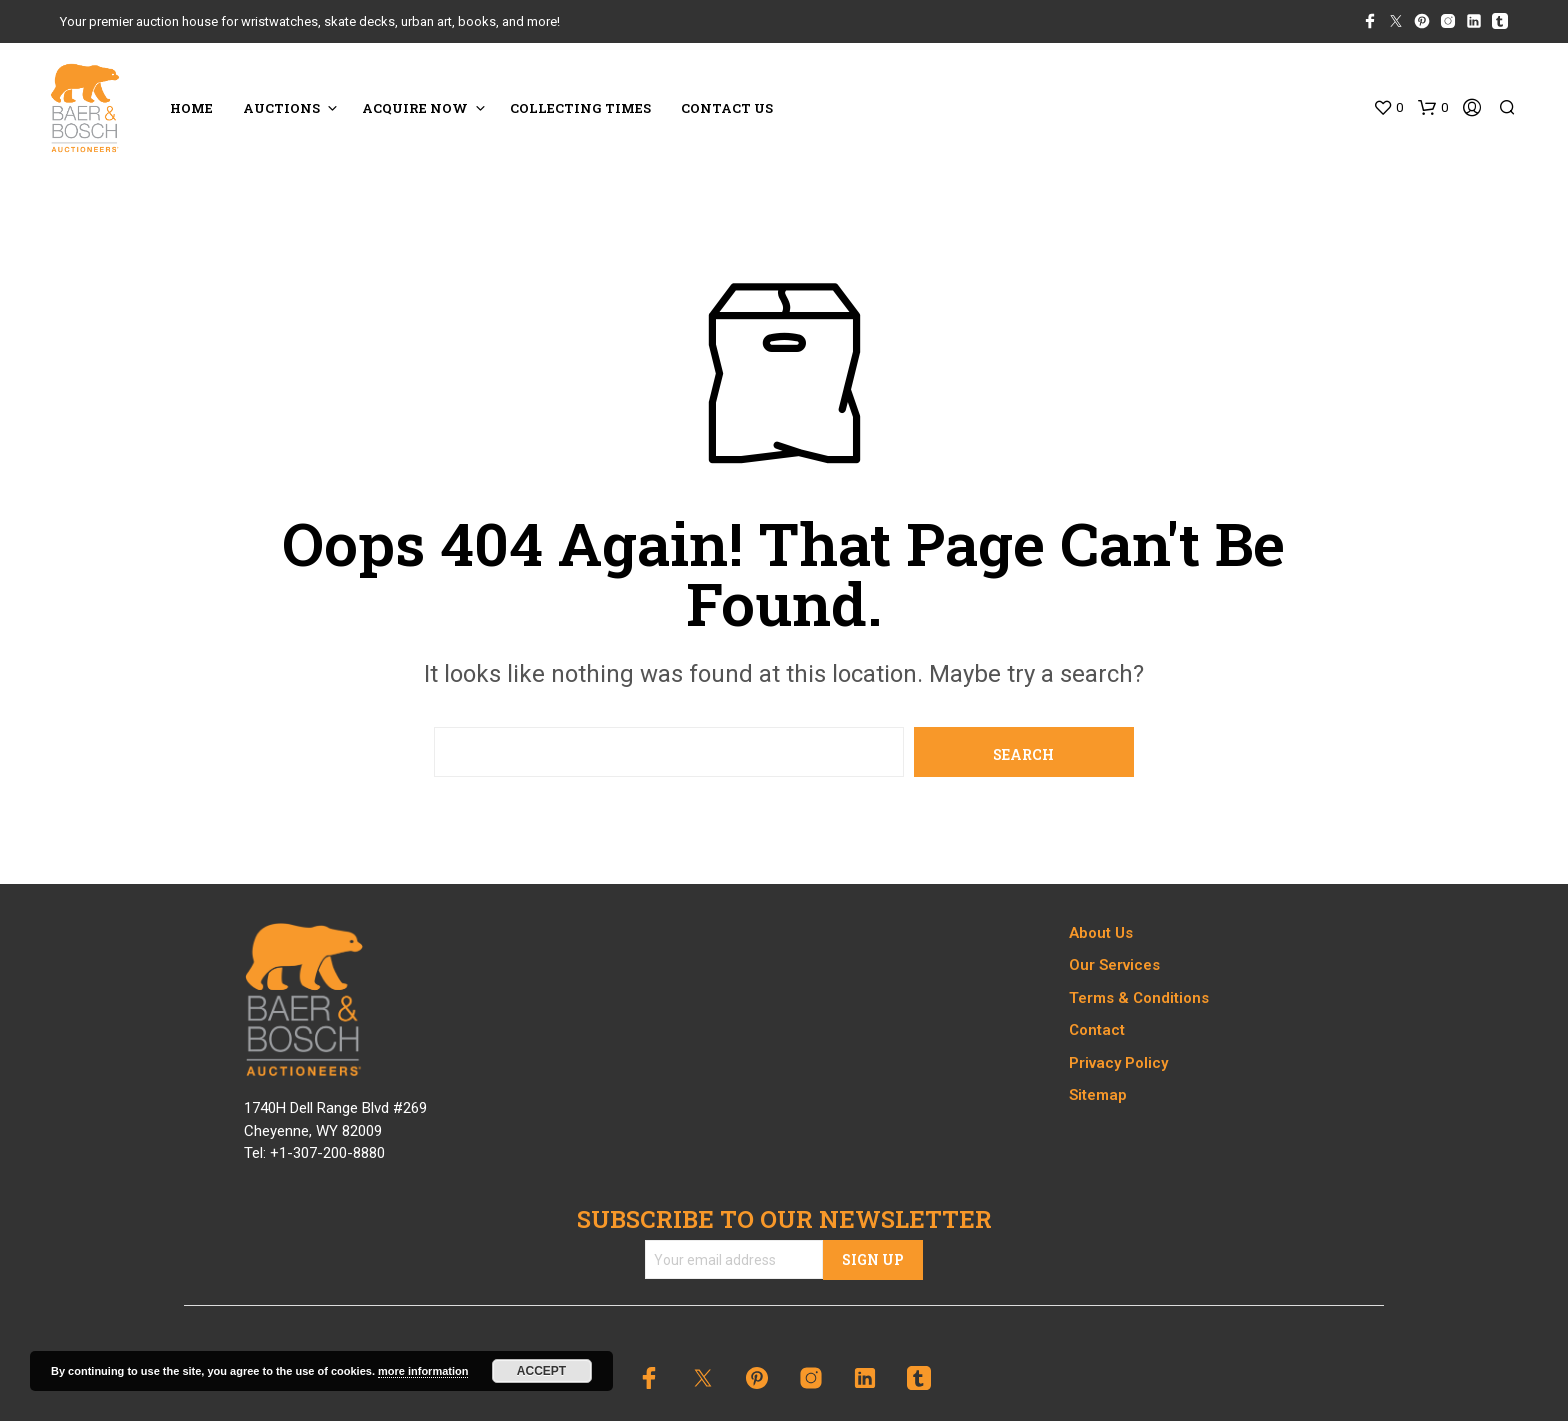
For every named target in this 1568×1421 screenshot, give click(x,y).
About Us (1101, 933)
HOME (191, 108)
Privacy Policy (1118, 1063)
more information (423, 1371)
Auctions (281, 108)
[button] (1388, 108)
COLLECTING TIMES (580, 108)
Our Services (1114, 965)
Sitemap (1098, 1095)
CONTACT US (727, 108)
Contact (1097, 1030)
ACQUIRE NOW (415, 108)
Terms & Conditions (1139, 998)
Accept (541, 1371)
